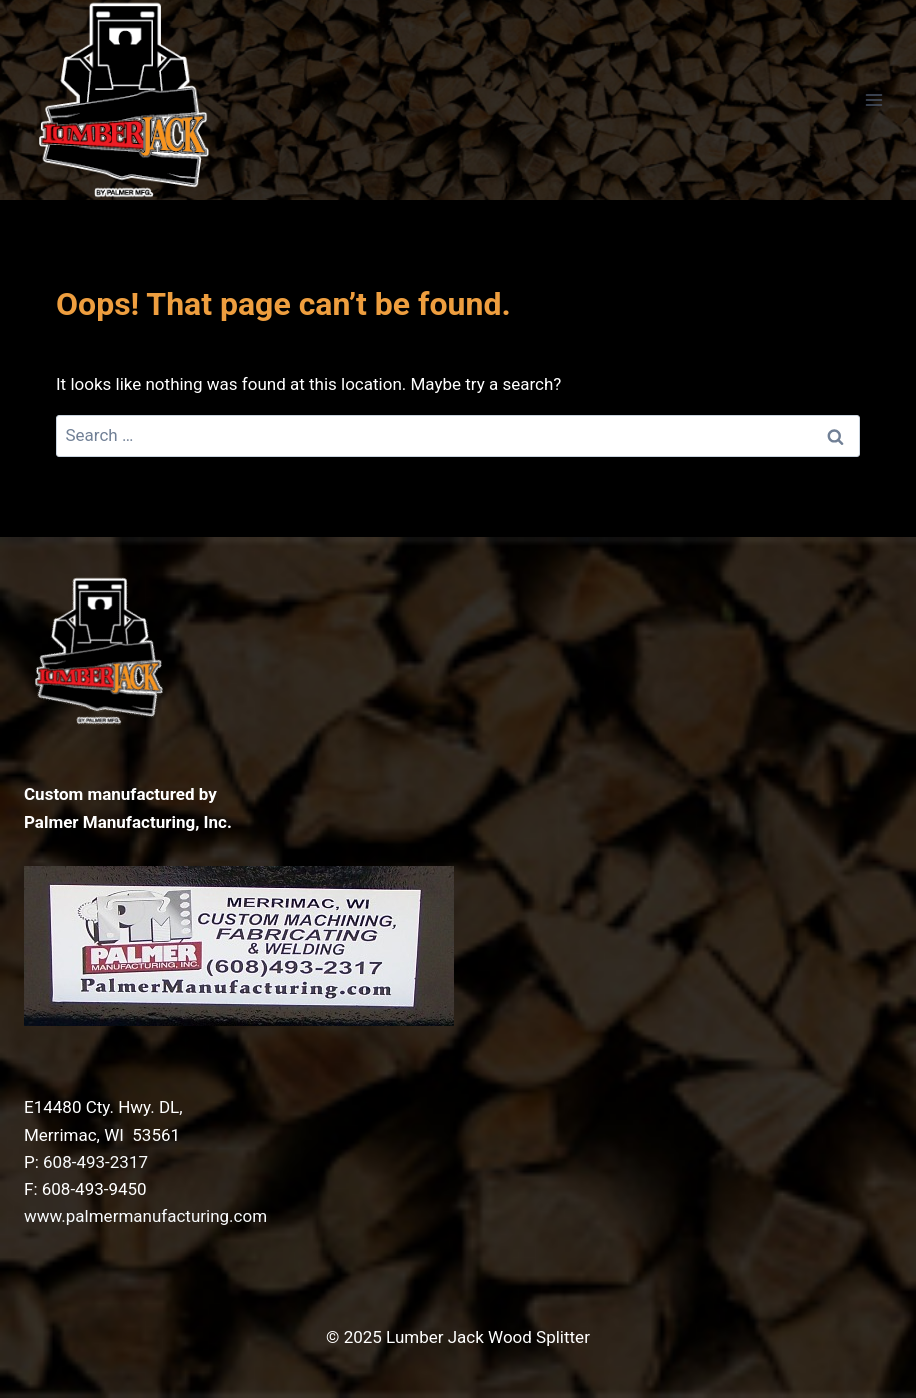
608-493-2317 (95, 1162)
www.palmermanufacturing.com (145, 1216)
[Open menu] (873, 99)
